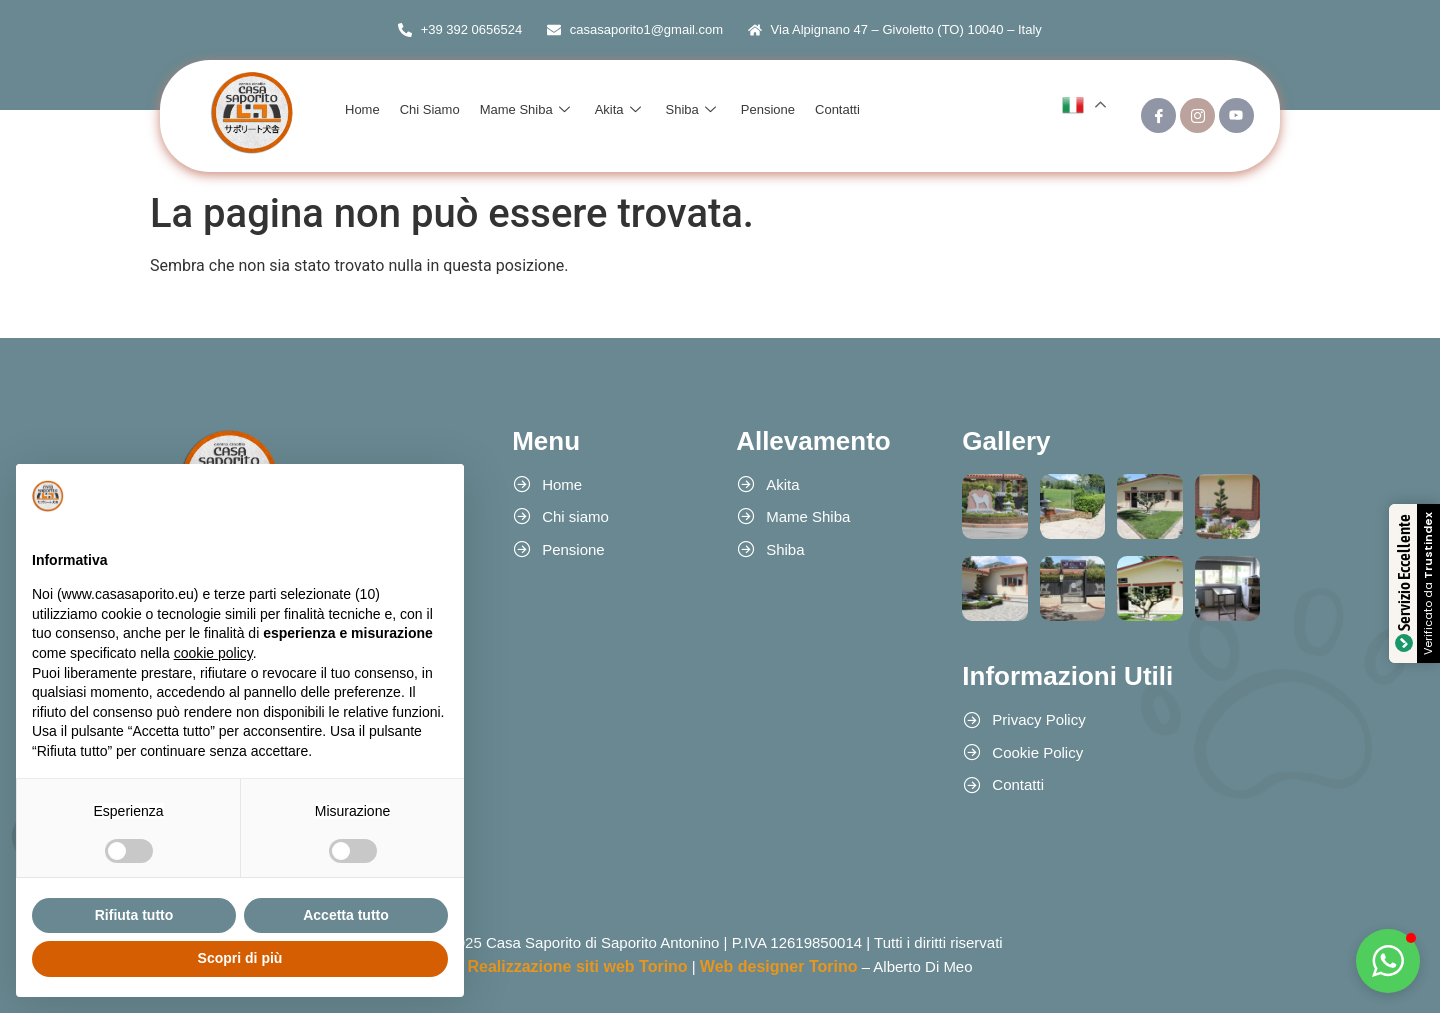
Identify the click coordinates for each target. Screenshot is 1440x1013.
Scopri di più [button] (240, 958)
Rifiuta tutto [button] (134, 915)
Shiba (693, 109)
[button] (1388, 961)
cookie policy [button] (213, 653)
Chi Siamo (430, 109)
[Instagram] (1197, 115)
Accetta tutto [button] (346, 915)
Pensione (768, 109)
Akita (620, 109)
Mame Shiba (527, 109)
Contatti (837, 109)
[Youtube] (1236, 115)
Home (362, 109)
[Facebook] (1158, 115)
